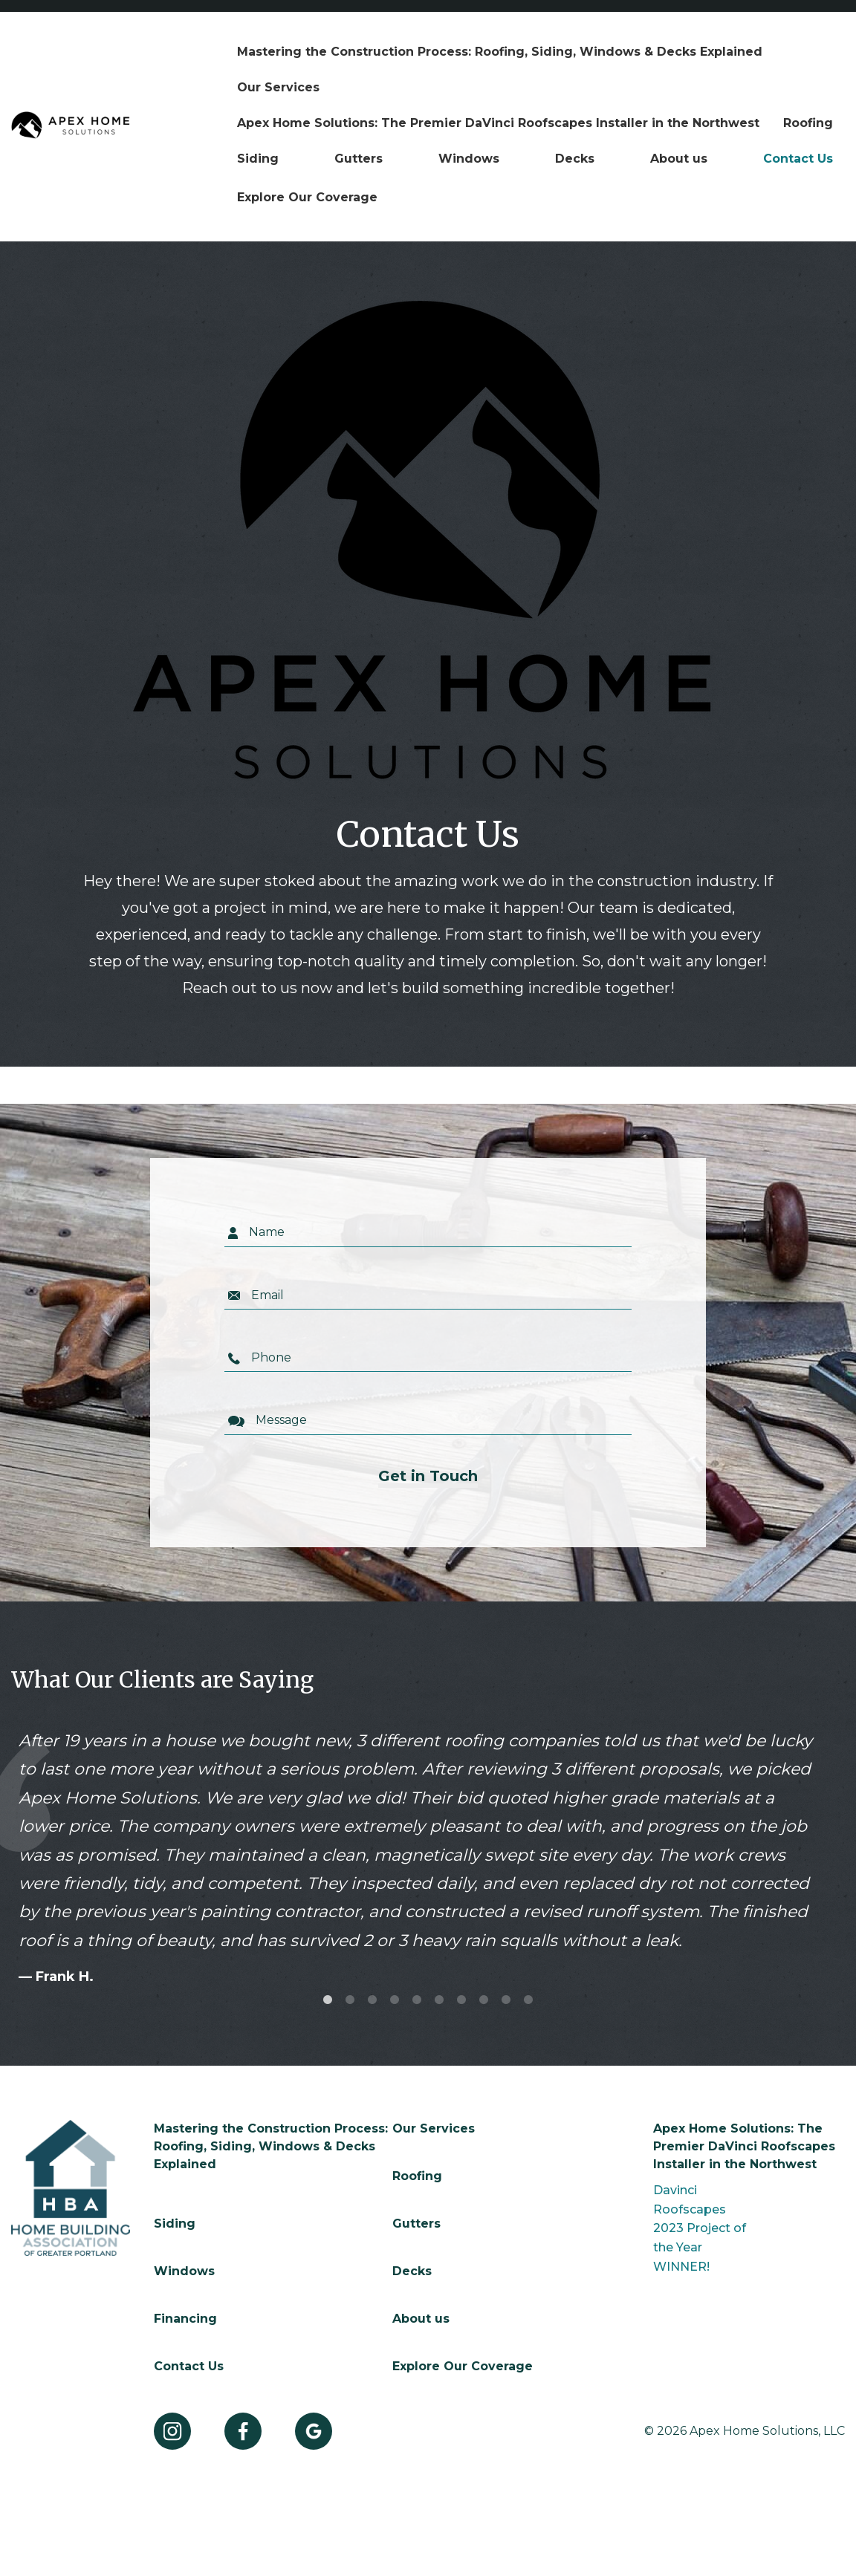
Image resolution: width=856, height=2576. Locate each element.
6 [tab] (439, 2000)
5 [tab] (416, 2000)
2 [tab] (350, 2000)
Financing (185, 2319)
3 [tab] (372, 2000)
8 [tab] (483, 2000)
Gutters (358, 159)
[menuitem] (499, 52)
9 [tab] (506, 2000)
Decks (574, 159)
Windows (468, 159)
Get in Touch (428, 1476)
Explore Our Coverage (307, 197)
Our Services (278, 87)
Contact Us (798, 159)
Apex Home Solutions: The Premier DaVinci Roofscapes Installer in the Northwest (498, 123)
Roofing (808, 123)
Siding (258, 159)
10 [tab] (528, 2000)
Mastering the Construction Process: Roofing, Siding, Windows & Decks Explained (499, 52)
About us (678, 159)
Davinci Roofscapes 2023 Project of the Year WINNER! (699, 2228)
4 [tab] (394, 2000)
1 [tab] (327, 2000)
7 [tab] (461, 2000)
